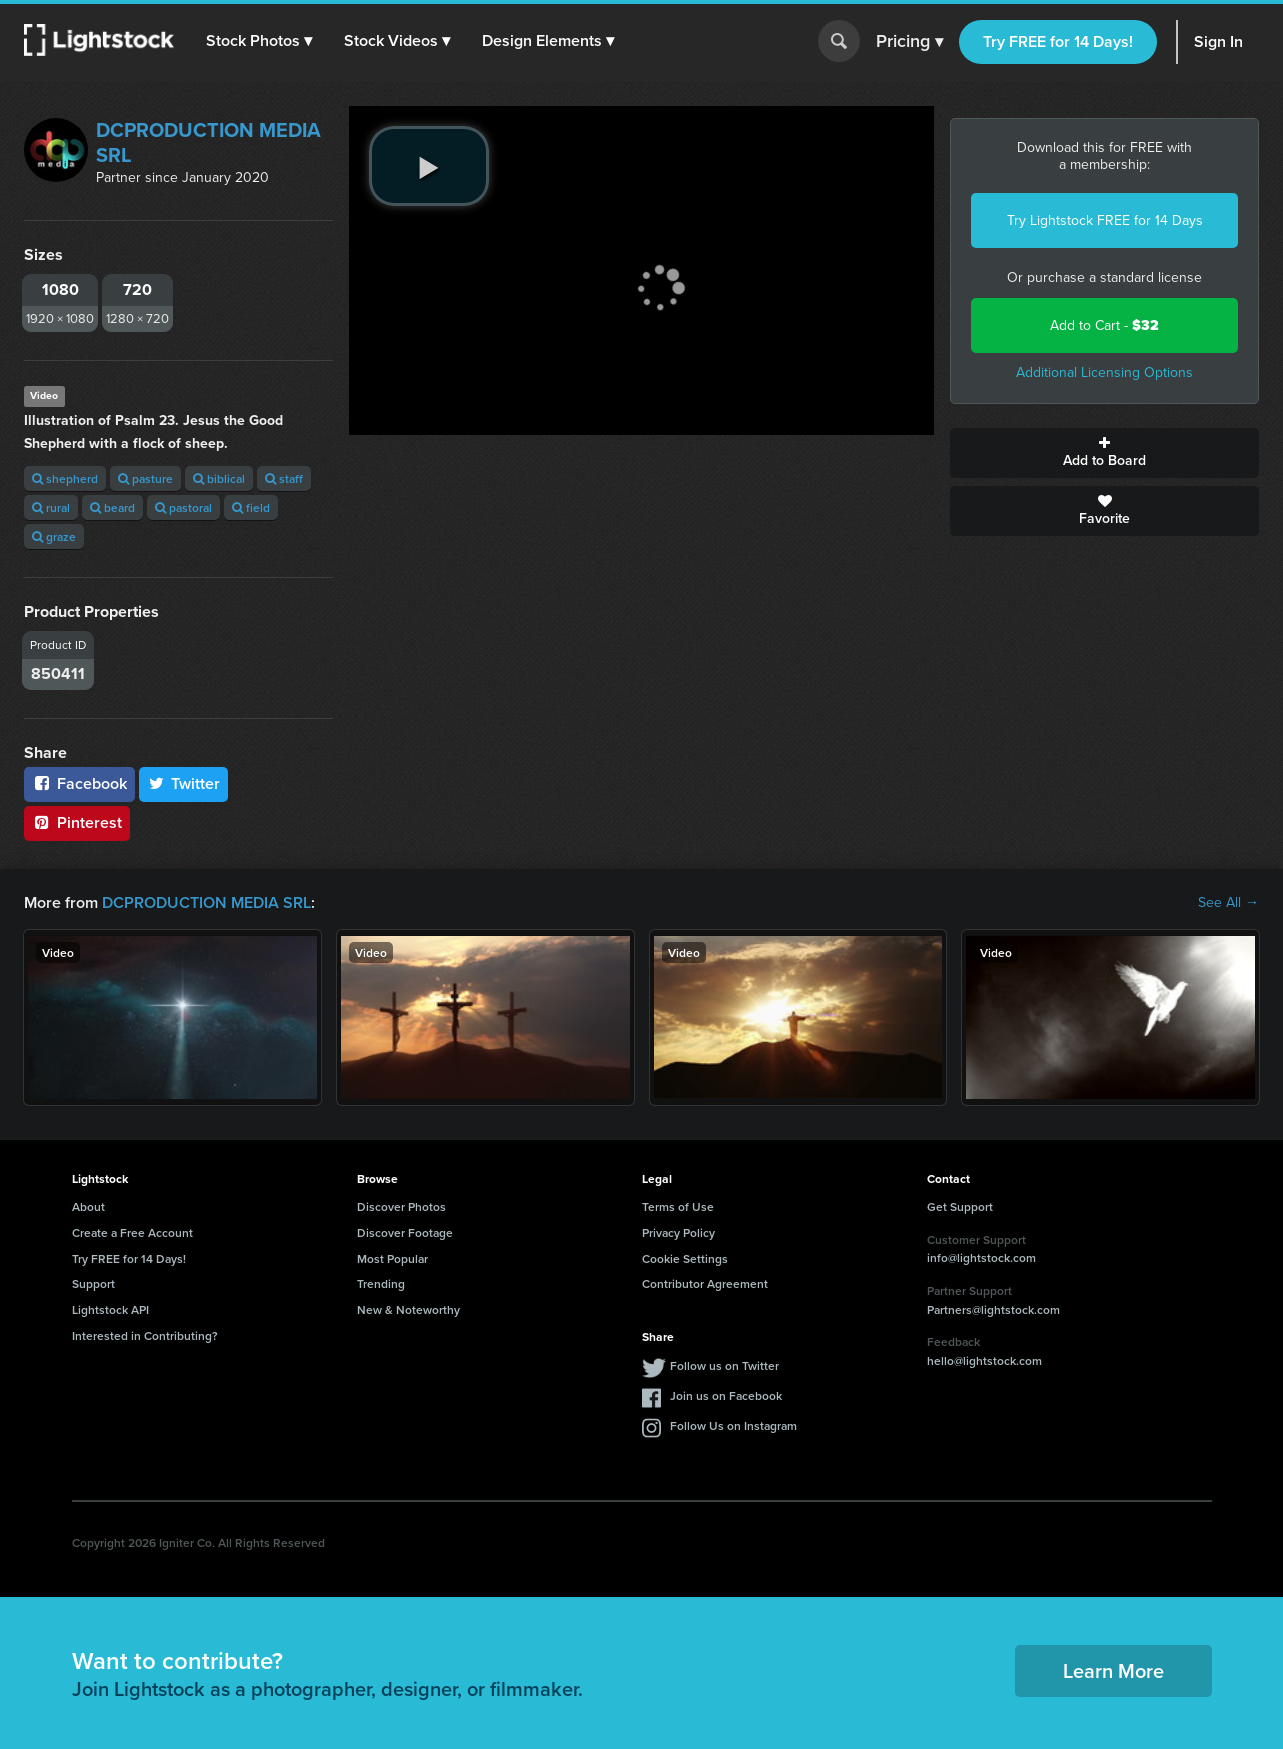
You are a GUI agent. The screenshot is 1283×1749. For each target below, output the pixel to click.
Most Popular (392, 1258)
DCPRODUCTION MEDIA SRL (208, 142)
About (88, 1206)
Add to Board (1104, 453)
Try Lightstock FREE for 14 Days (1105, 220)
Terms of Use (678, 1206)
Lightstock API (110, 1309)
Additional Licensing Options (1104, 372)
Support (93, 1283)
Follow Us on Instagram (733, 1425)
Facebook (79, 783)
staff (284, 478)
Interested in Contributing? (145, 1335)
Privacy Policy (678, 1232)
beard (112, 507)
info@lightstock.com (981, 1257)
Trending (381, 1283)
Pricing (909, 42)
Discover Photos (401, 1206)
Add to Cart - (1104, 325)
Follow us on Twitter (724, 1365)
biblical (219, 478)
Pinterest (77, 822)
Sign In (1218, 41)
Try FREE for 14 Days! (1058, 41)
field (251, 507)
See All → (1228, 903)
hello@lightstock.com (984, 1360)
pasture (145, 478)
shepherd (65, 478)
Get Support (960, 1206)
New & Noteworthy (408, 1309)
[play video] (429, 166)
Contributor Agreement (705, 1283)
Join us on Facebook (726, 1395)
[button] (259, 41)
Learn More (1113, 1670)
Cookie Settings (685, 1258)
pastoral (183, 507)
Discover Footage (405, 1232)
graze (54, 536)
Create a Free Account (132, 1232)
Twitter (184, 783)
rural (51, 507)
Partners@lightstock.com (993, 1309)
